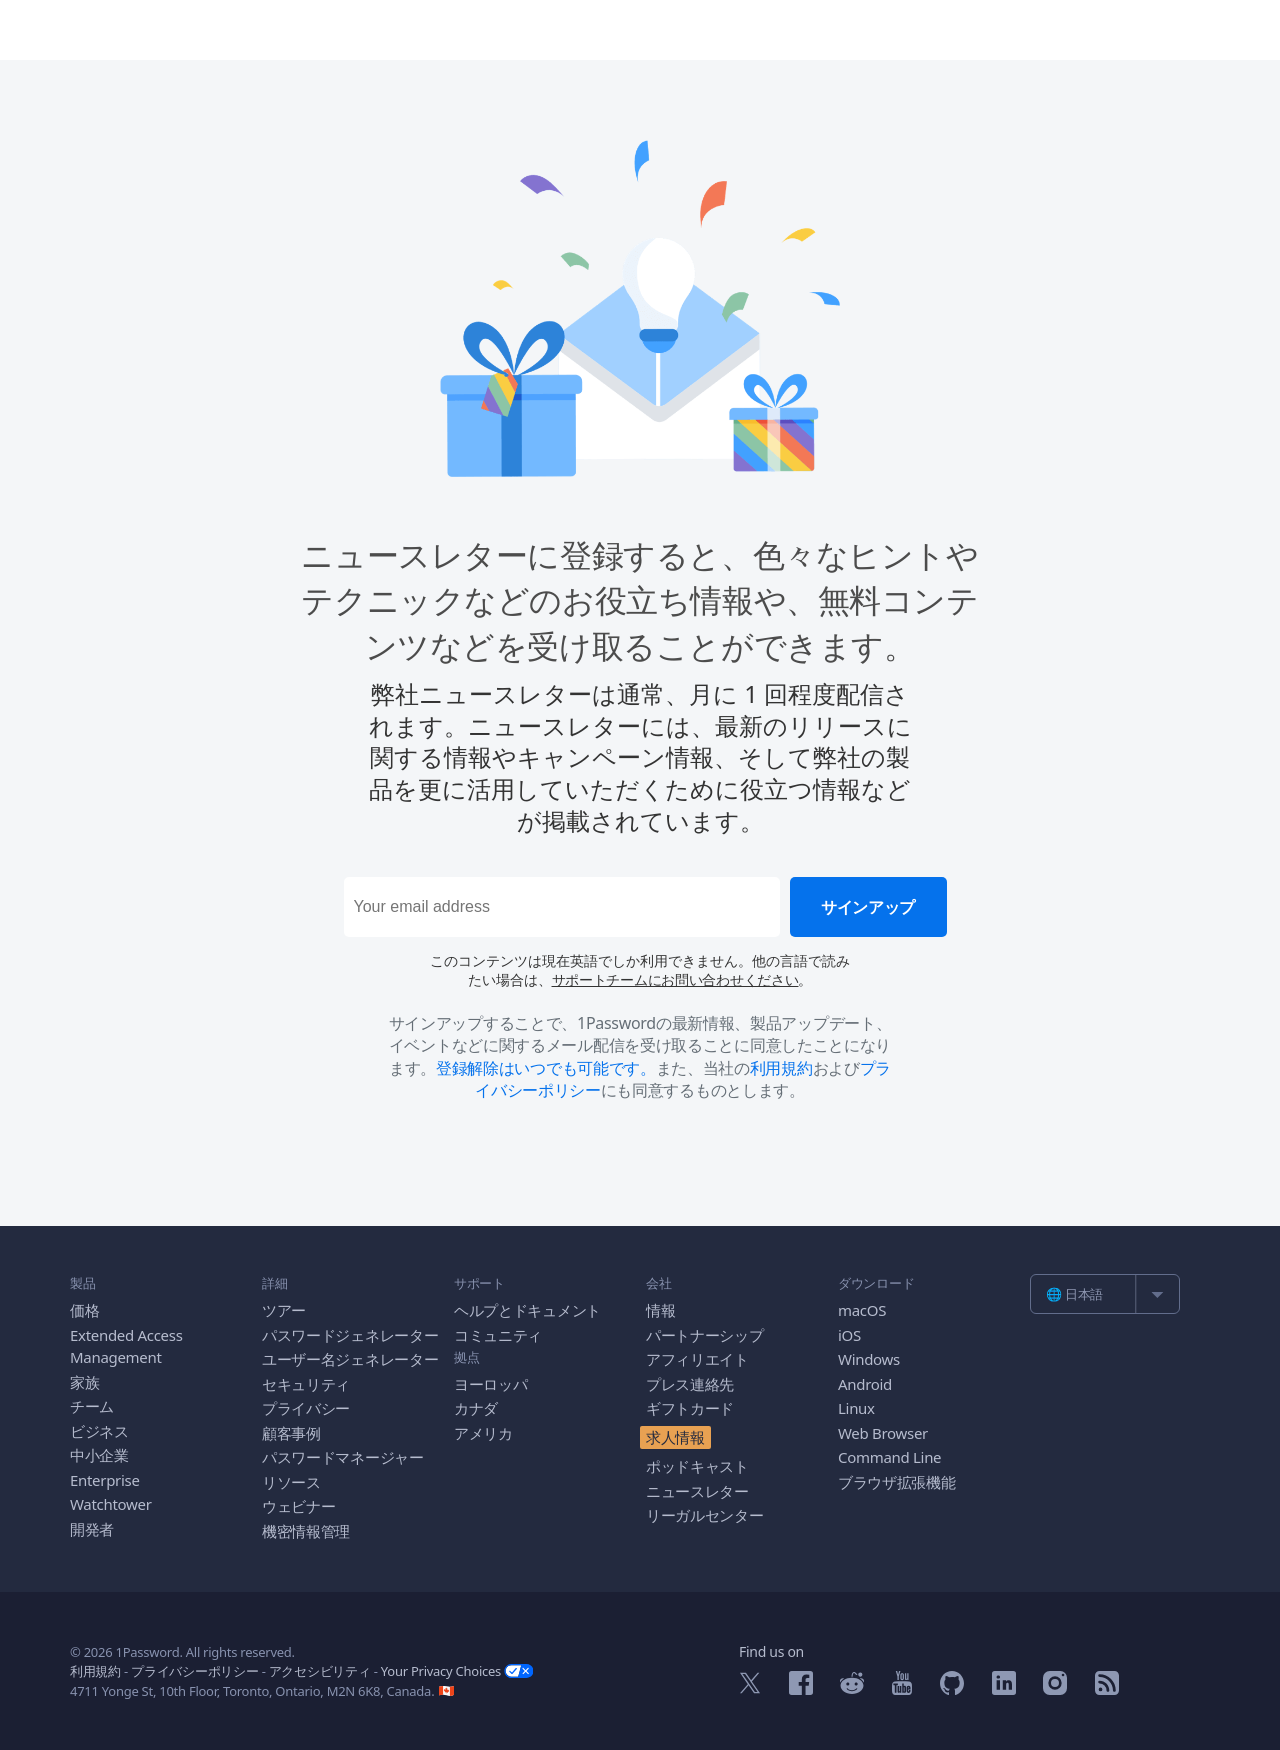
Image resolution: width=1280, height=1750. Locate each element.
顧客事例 (291, 1433)
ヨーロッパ (491, 1384)
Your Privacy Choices (457, 1671)
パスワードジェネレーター (350, 1335)
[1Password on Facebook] (801, 1689)
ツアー (284, 1310)
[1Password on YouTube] (902, 1689)
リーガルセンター (705, 1515)
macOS (862, 1310)
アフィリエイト (697, 1359)
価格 (84, 1310)
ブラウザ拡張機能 (897, 1482)
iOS (849, 1335)
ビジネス (99, 1431)
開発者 (92, 1529)
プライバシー (306, 1408)
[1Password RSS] (1107, 1689)
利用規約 (781, 1068)
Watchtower (111, 1504)
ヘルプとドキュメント (527, 1310)
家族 (84, 1382)
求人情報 (675, 1437)
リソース (291, 1482)
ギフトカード (690, 1408)
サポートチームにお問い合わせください (675, 979)
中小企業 (99, 1455)
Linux (856, 1408)
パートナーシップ (705, 1335)
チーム (92, 1406)
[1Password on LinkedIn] (1004, 1689)
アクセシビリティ (320, 1671)
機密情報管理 (306, 1531)
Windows (869, 1359)
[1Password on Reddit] (852, 1688)
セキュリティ (306, 1384)
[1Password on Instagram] (1055, 1689)
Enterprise (105, 1480)
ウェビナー (299, 1506)
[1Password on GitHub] (952, 1689)
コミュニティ (498, 1335)
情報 (660, 1310)
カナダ (476, 1408)
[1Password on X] (750, 1688)
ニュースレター (697, 1491)
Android (865, 1384)
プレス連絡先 (690, 1384)
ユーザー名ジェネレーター (350, 1359)
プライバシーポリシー (194, 1671)
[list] (1105, 1294)
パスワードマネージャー (343, 1457)
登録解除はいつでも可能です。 (546, 1068)
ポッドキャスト (697, 1466)
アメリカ (483, 1433)
